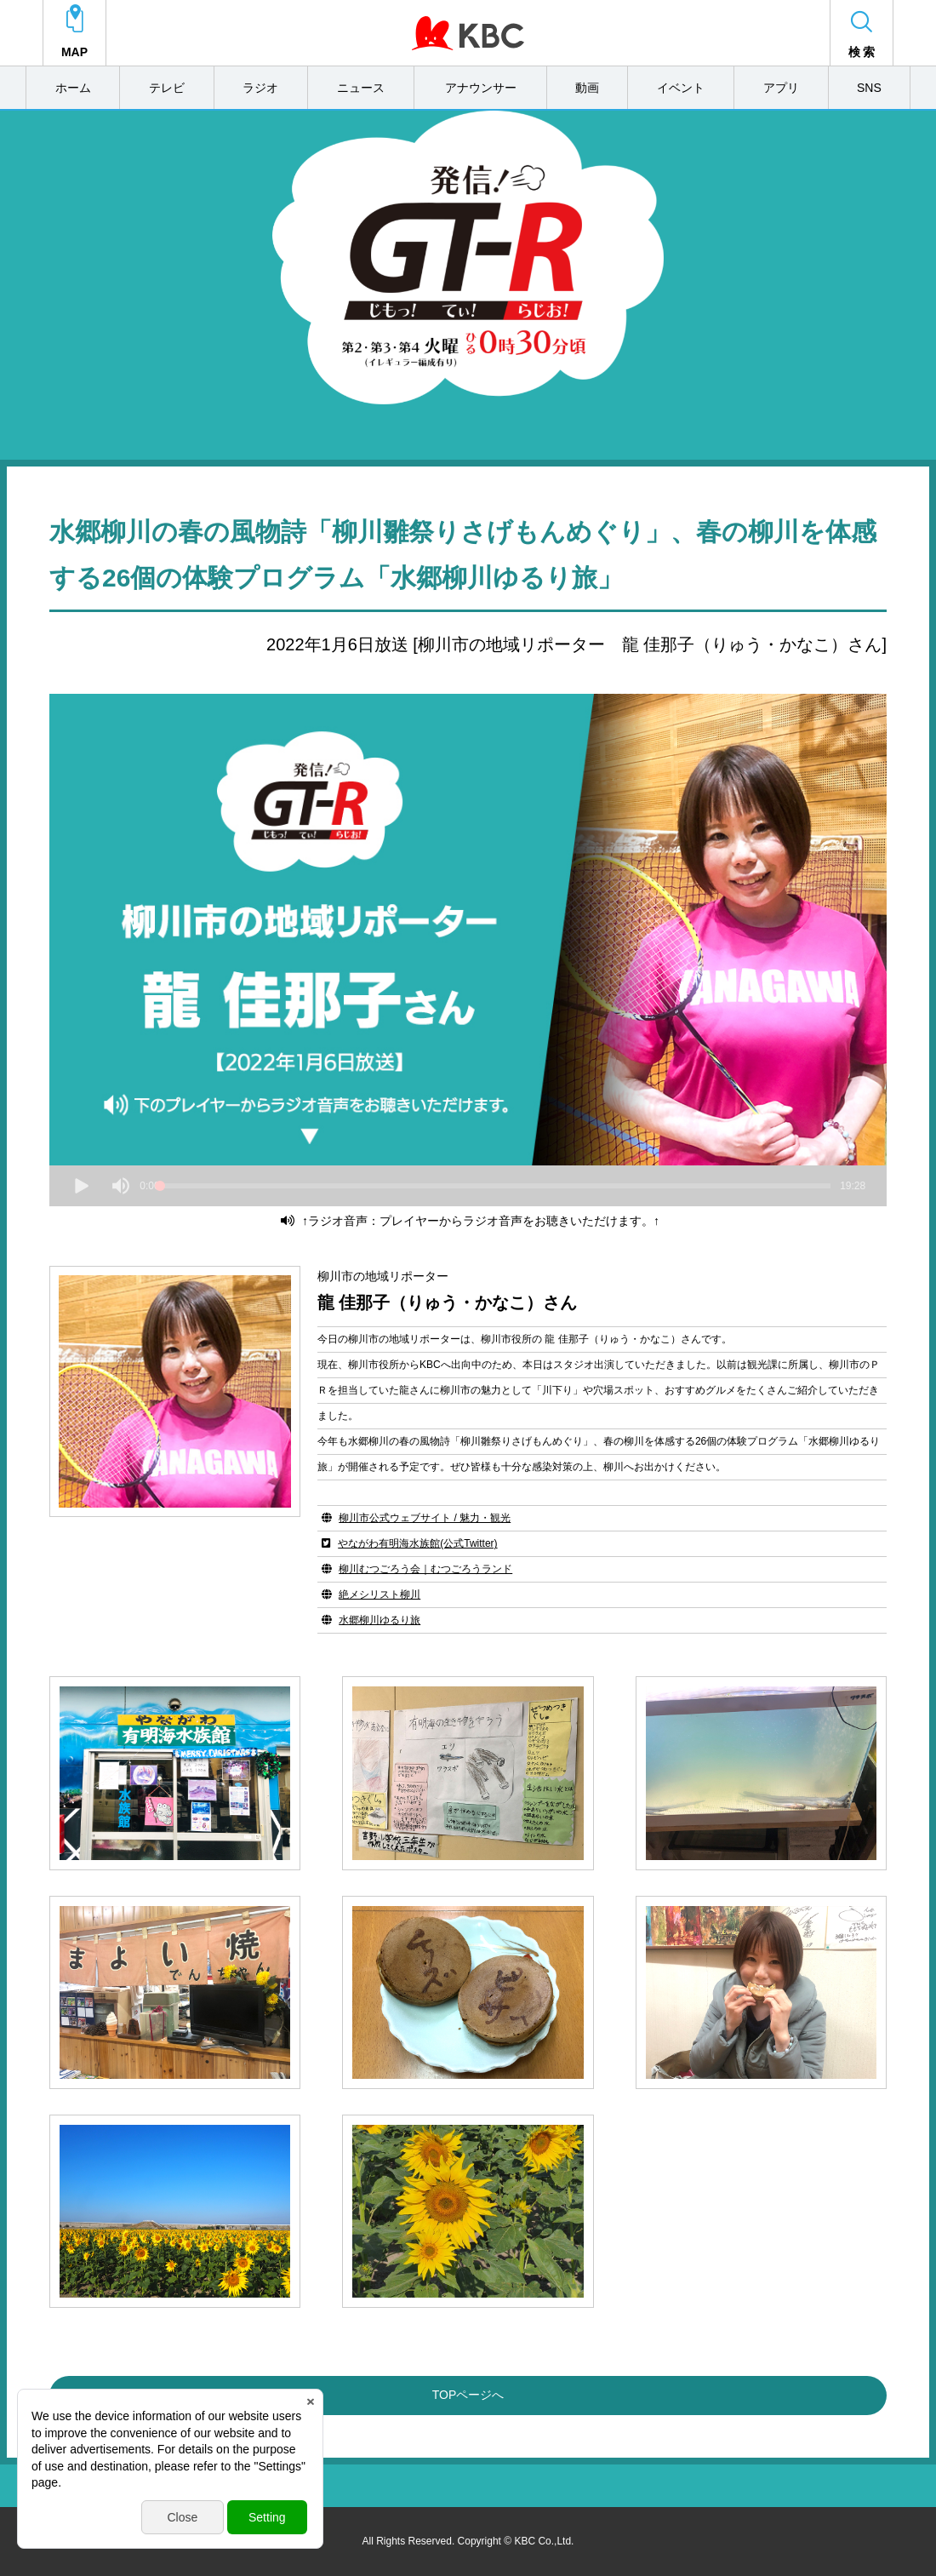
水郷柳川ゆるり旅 (379, 1620)
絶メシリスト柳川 (379, 1594)
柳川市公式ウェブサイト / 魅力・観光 (425, 1518)
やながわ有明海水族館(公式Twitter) (417, 1543)
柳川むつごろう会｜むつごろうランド (425, 1569)
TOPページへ (468, 2394)
